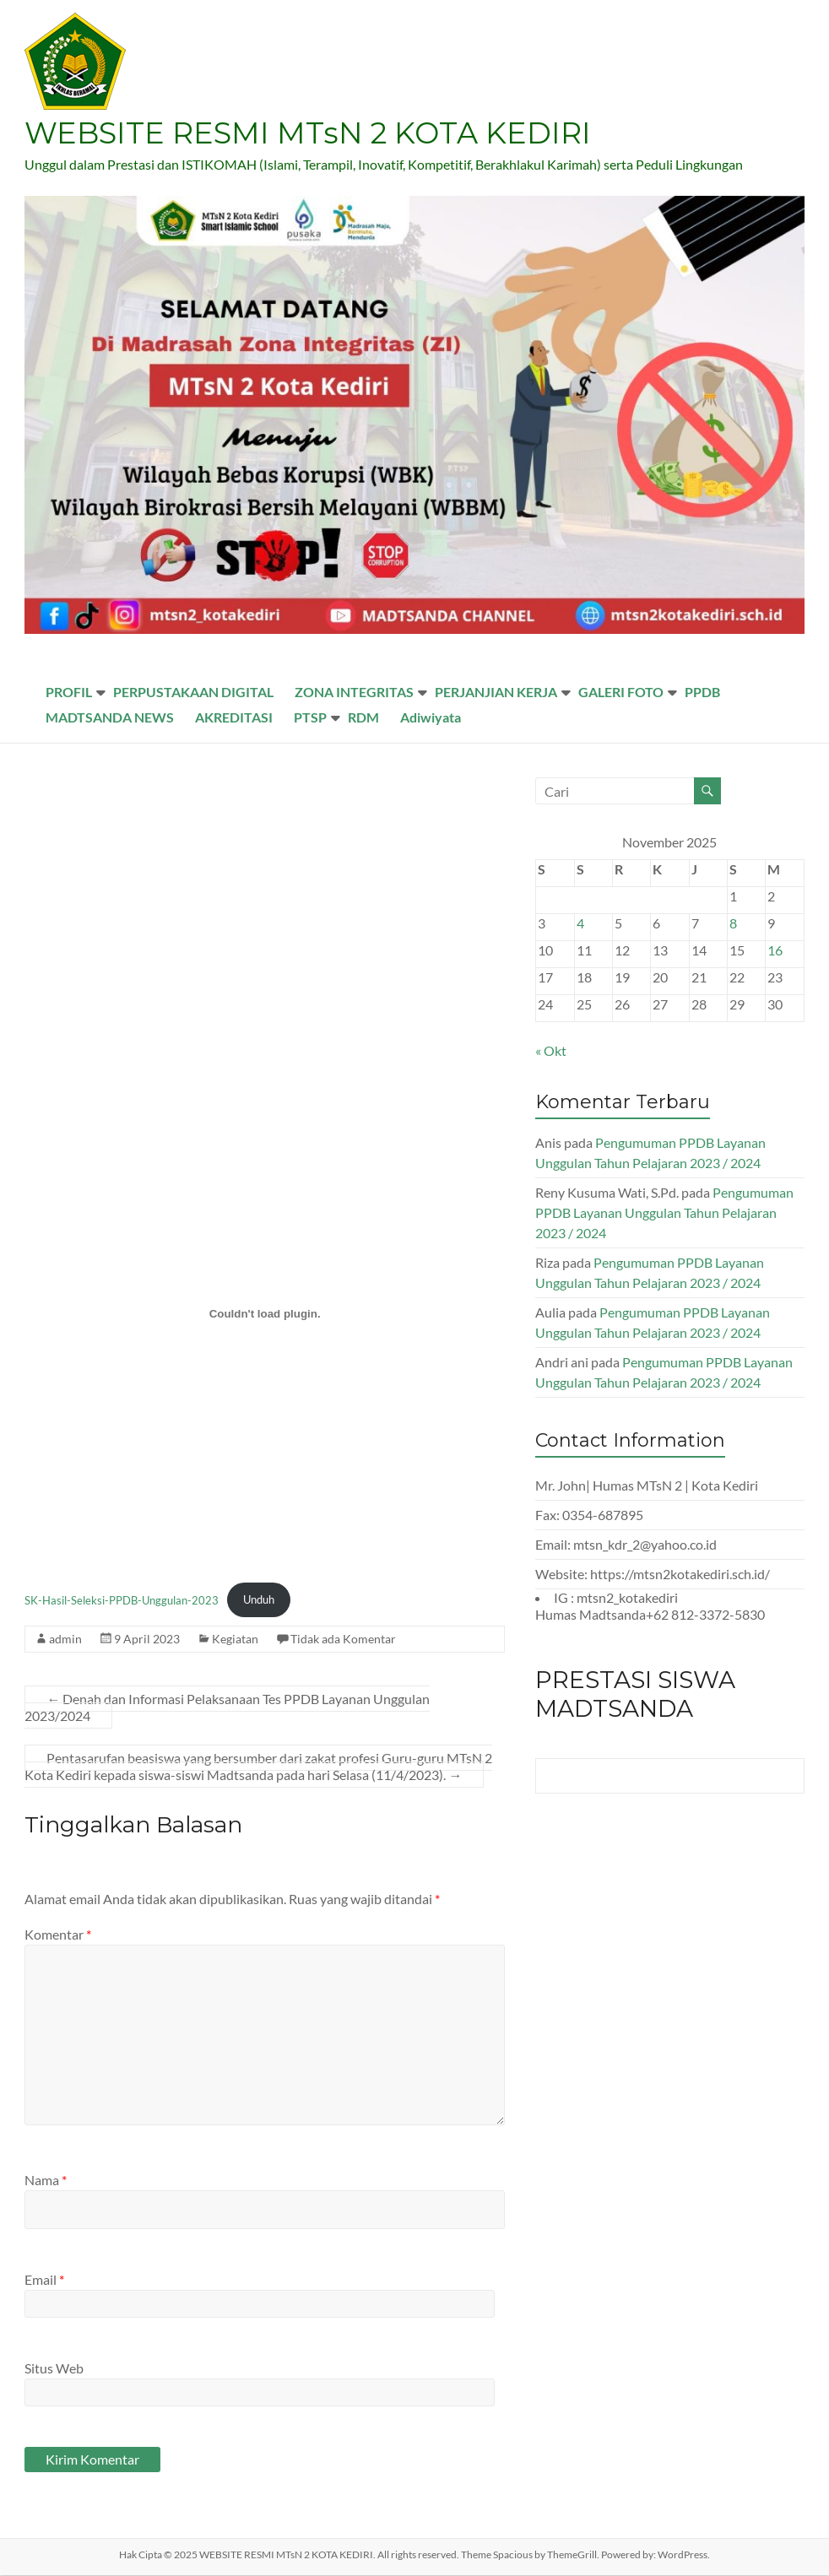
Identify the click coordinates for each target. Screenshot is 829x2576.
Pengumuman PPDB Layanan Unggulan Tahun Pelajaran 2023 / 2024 (664, 1213)
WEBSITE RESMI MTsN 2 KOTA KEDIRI (311, 133)
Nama (45, 2181)
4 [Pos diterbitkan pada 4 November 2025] (580, 924)
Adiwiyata (430, 718)
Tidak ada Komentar (343, 1639)
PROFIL (69, 693)
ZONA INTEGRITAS (354, 693)
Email (44, 2280)
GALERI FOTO (621, 693)
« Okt (550, 1051)
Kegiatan (235, 1639)
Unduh (258, 1600)
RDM (363, 718)
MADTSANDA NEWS (110, 718)
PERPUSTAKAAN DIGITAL (193, 693)
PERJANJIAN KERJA (496, 693)
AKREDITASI (234, 718)
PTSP (310, 718)
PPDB (702, 693)
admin (65, 1639)
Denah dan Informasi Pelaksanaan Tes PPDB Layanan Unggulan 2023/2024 (227, 1707)
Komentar (57, 1935)
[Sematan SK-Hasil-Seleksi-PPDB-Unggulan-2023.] (264, 1315)
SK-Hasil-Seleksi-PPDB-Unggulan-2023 (121, 1600)
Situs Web (54, 2369)
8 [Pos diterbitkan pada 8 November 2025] (733, 924)
